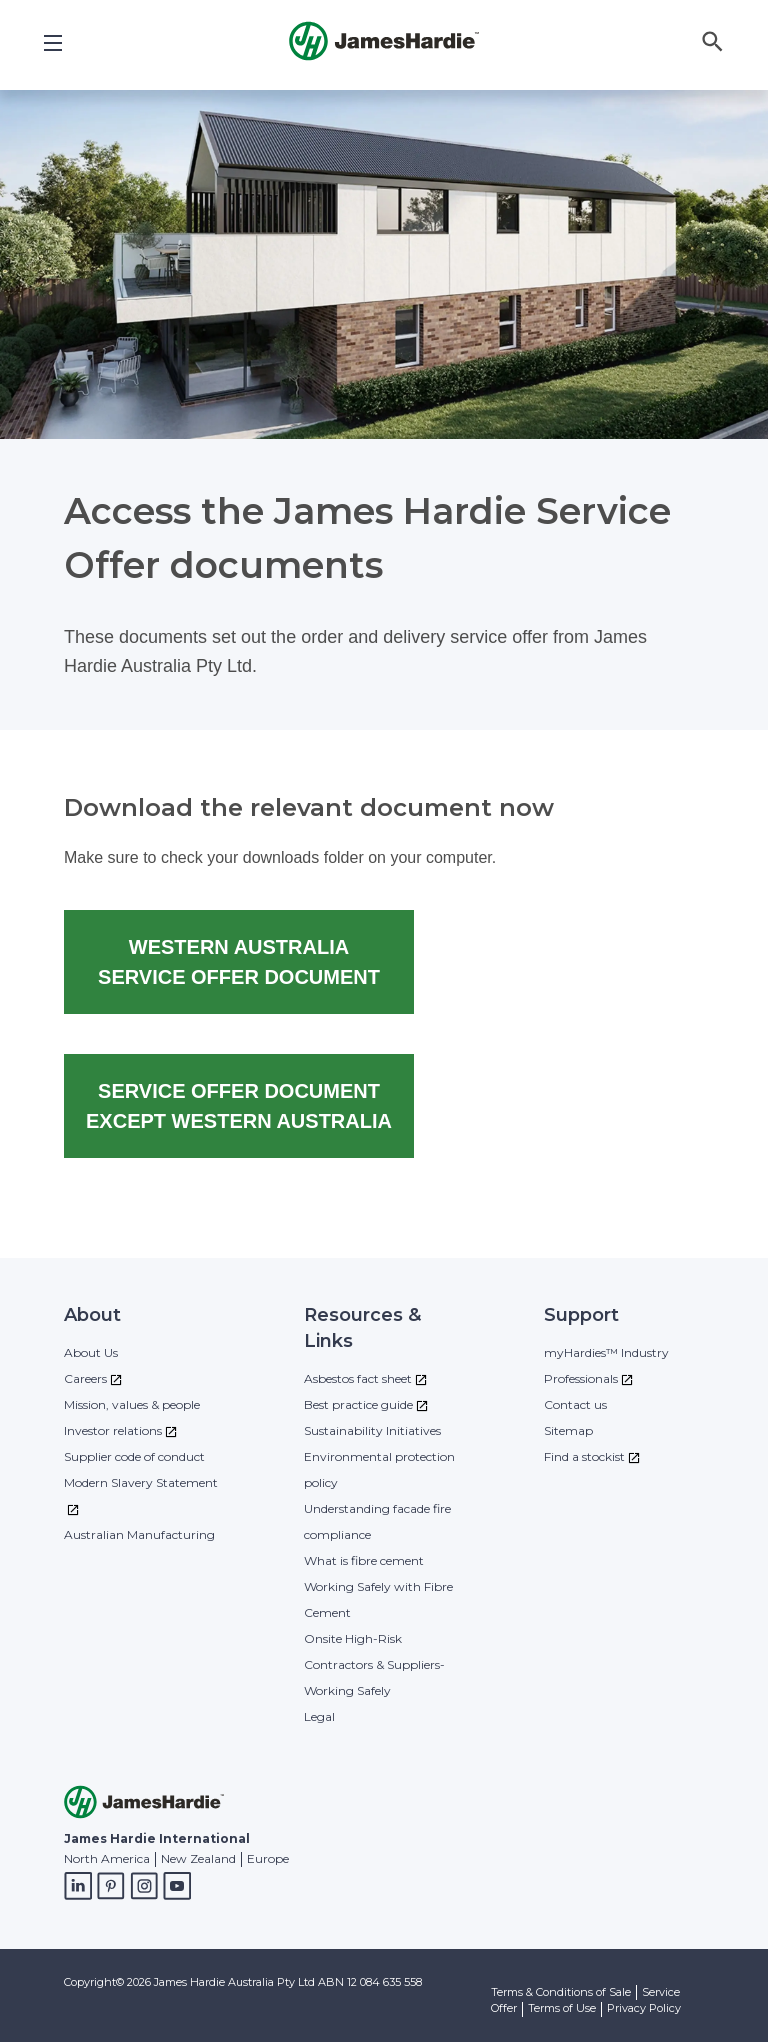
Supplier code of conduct (134, 1456)
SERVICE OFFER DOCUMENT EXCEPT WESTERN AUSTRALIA (239, 1106)
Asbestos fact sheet (358, 1378)
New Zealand (198, 1858)
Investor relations (113, 1430)
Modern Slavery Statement (141, 1482)
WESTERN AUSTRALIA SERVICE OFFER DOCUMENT (239, 962)
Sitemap (568, 1430)
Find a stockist (584, 1456)
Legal (319, 1716)
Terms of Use (562, 2008)
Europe (268, 1858)
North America (107, 1858)
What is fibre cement (364, 1560)
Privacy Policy (644, 2008)
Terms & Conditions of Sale (561, 1992)
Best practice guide (358, 1404)
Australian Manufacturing (139, 1534)
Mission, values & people (132, 1404)
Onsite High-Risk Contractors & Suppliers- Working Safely (374, 1664)
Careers (85, 1378)
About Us (91, 1352)
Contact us (575, 1404)
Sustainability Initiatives (372, 1430)
